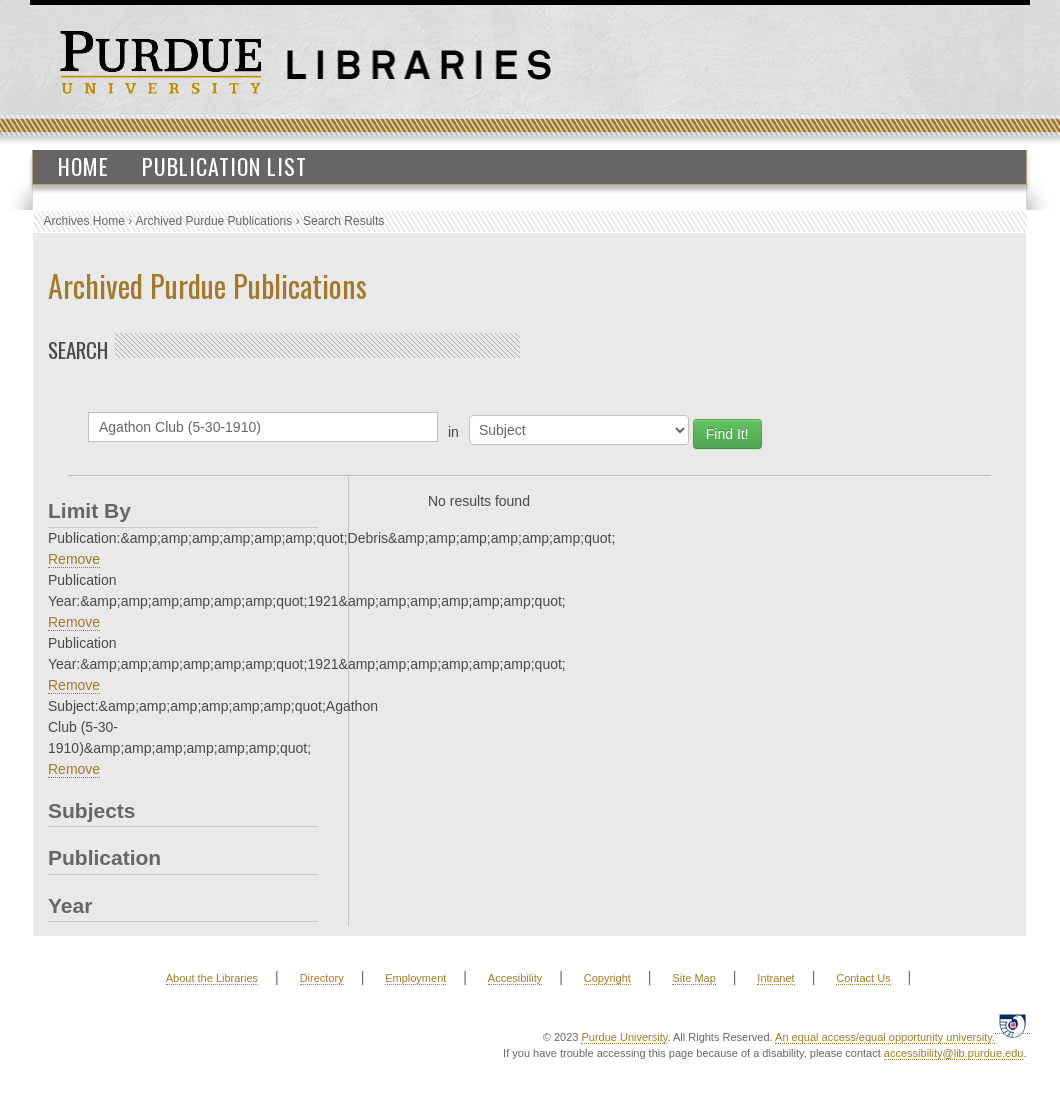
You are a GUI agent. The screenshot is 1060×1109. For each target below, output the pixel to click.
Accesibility (515, 978)
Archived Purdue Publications (214, 221)
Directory (322, 978)
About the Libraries (212, 978)
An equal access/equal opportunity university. (885, 1037)
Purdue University (624, 1037)
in (453, 432)
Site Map (693, 978)
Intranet (775, 978)
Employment (415, 978)
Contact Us (863, 978)
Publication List (224, 166)
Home (83, 166)
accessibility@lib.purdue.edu (954, 1053)
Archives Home (84, 221)
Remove (74, 559)
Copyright (607, 978)
